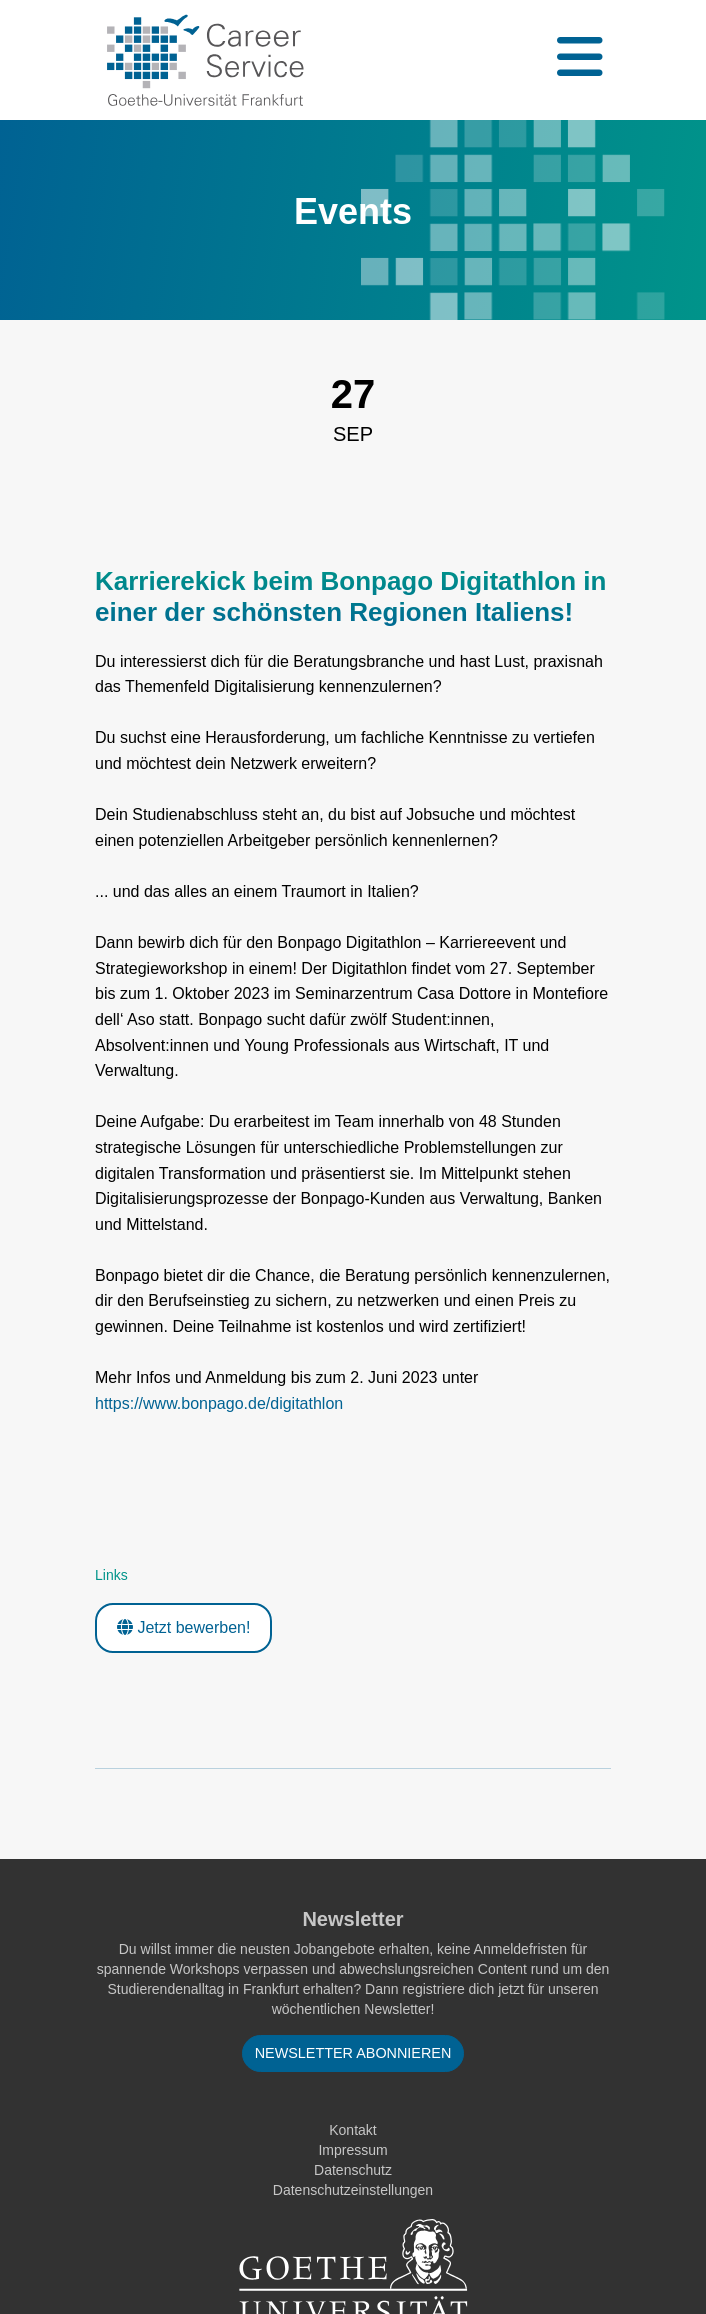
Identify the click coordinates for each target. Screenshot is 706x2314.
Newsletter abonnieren (353, 2053)
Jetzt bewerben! (183, 1627)
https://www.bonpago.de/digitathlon (219, 1403)
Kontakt (352, 2130)
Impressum (352, 2150)
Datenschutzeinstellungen (353, 2190)
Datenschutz (353, 2170)
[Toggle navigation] (578, 60)
